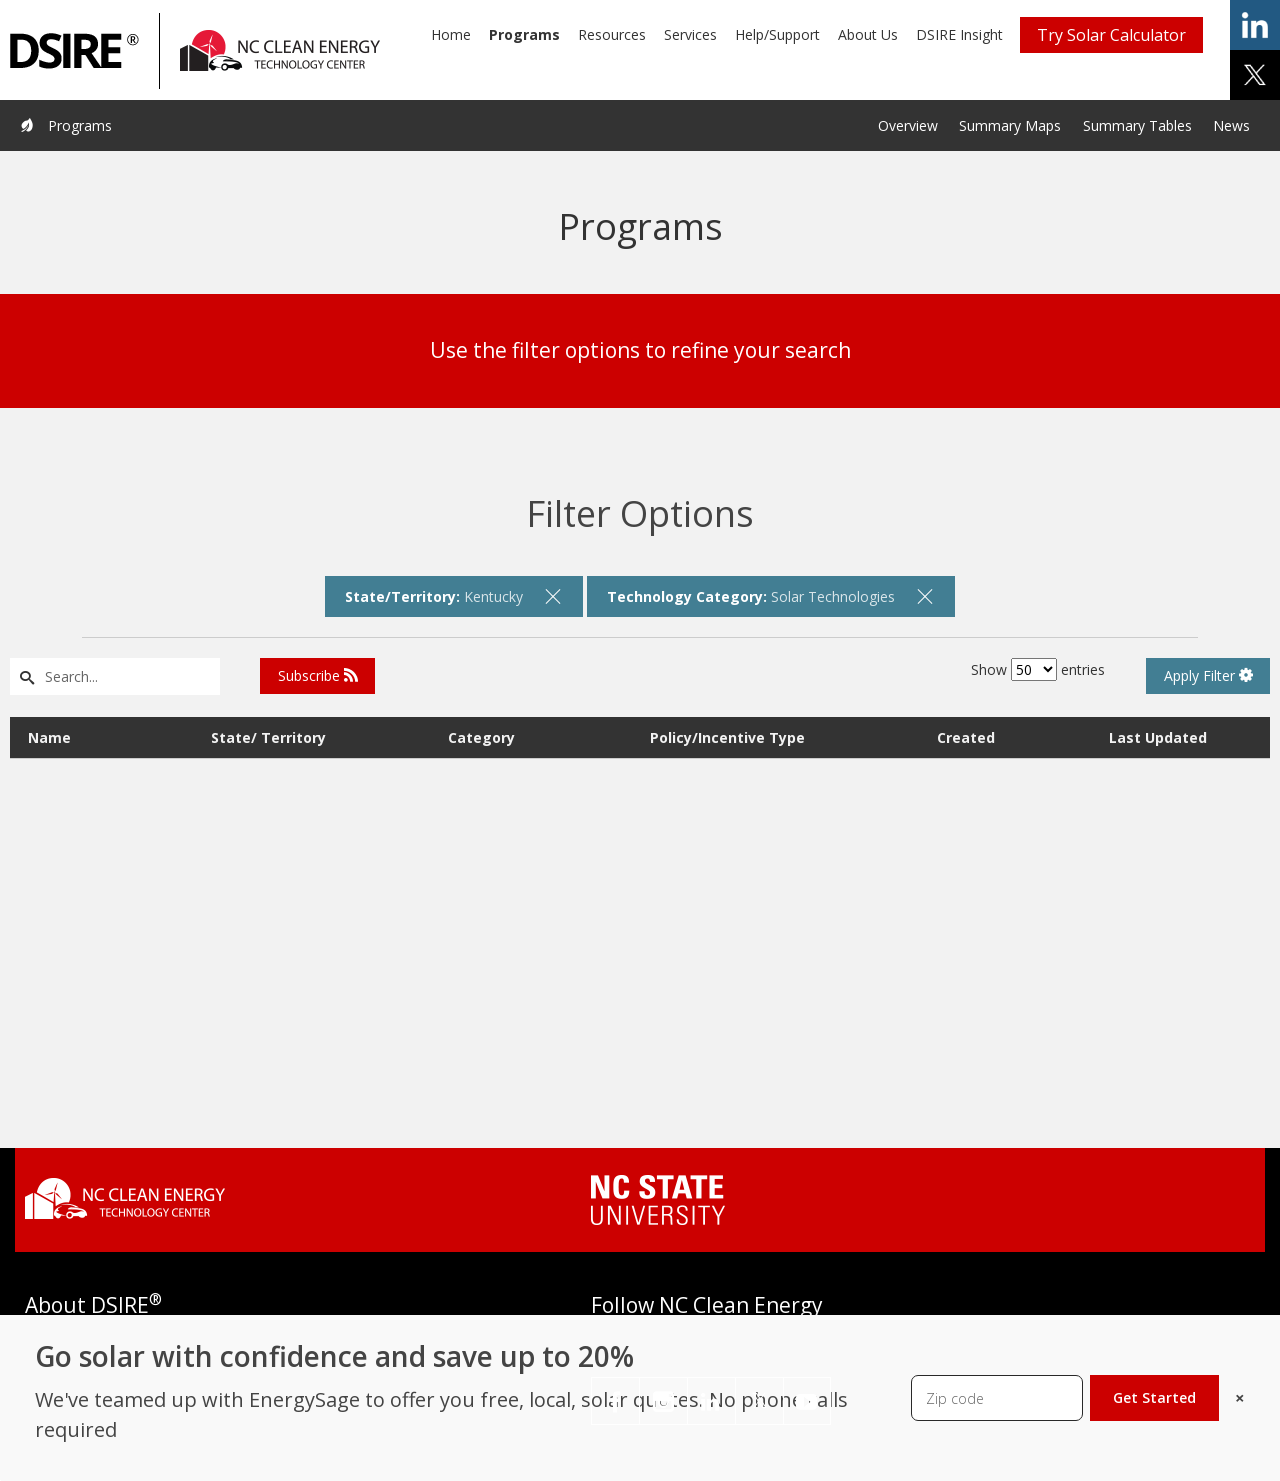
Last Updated (1158, 735)
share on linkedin (1255, 25)
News (1231, 125)
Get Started (1154, 1397)
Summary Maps (1010, 125)
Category (481, 735)
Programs (524, 34)
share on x (1255, 75)
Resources (612, 34)
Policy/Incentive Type (727, 735)
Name (49, 735)
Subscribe (318, 675)
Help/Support (777, 34)
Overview (908, 125)
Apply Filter (1208, 675)
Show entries (1038, 669)
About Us (868, 34)
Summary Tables (1137, 125)
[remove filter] (553, 596)
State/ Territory (268, 735)
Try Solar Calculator (1111, 35)
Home (451, 34)
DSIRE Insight (959, 34)
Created (966, 735)
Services (690, 34)
